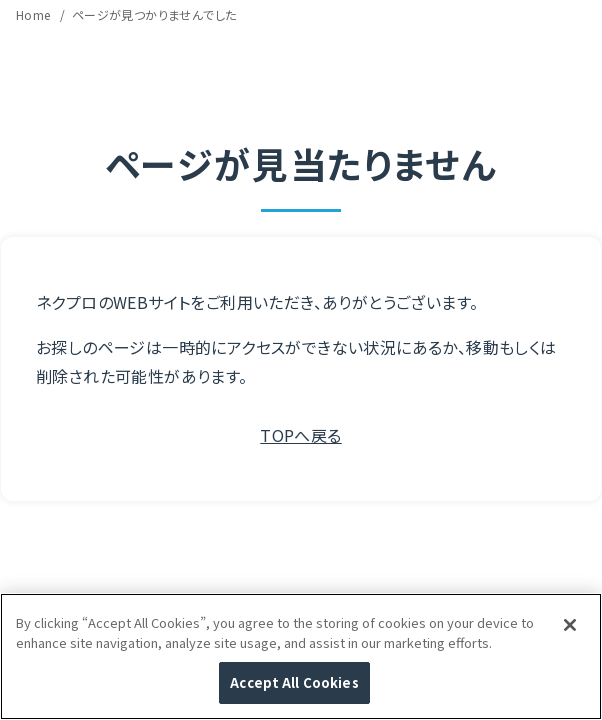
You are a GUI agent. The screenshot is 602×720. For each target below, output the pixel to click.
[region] (301, 656)
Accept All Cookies (294, 682)
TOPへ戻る (300, 435)
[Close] (570, 625)
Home (35, 14)
